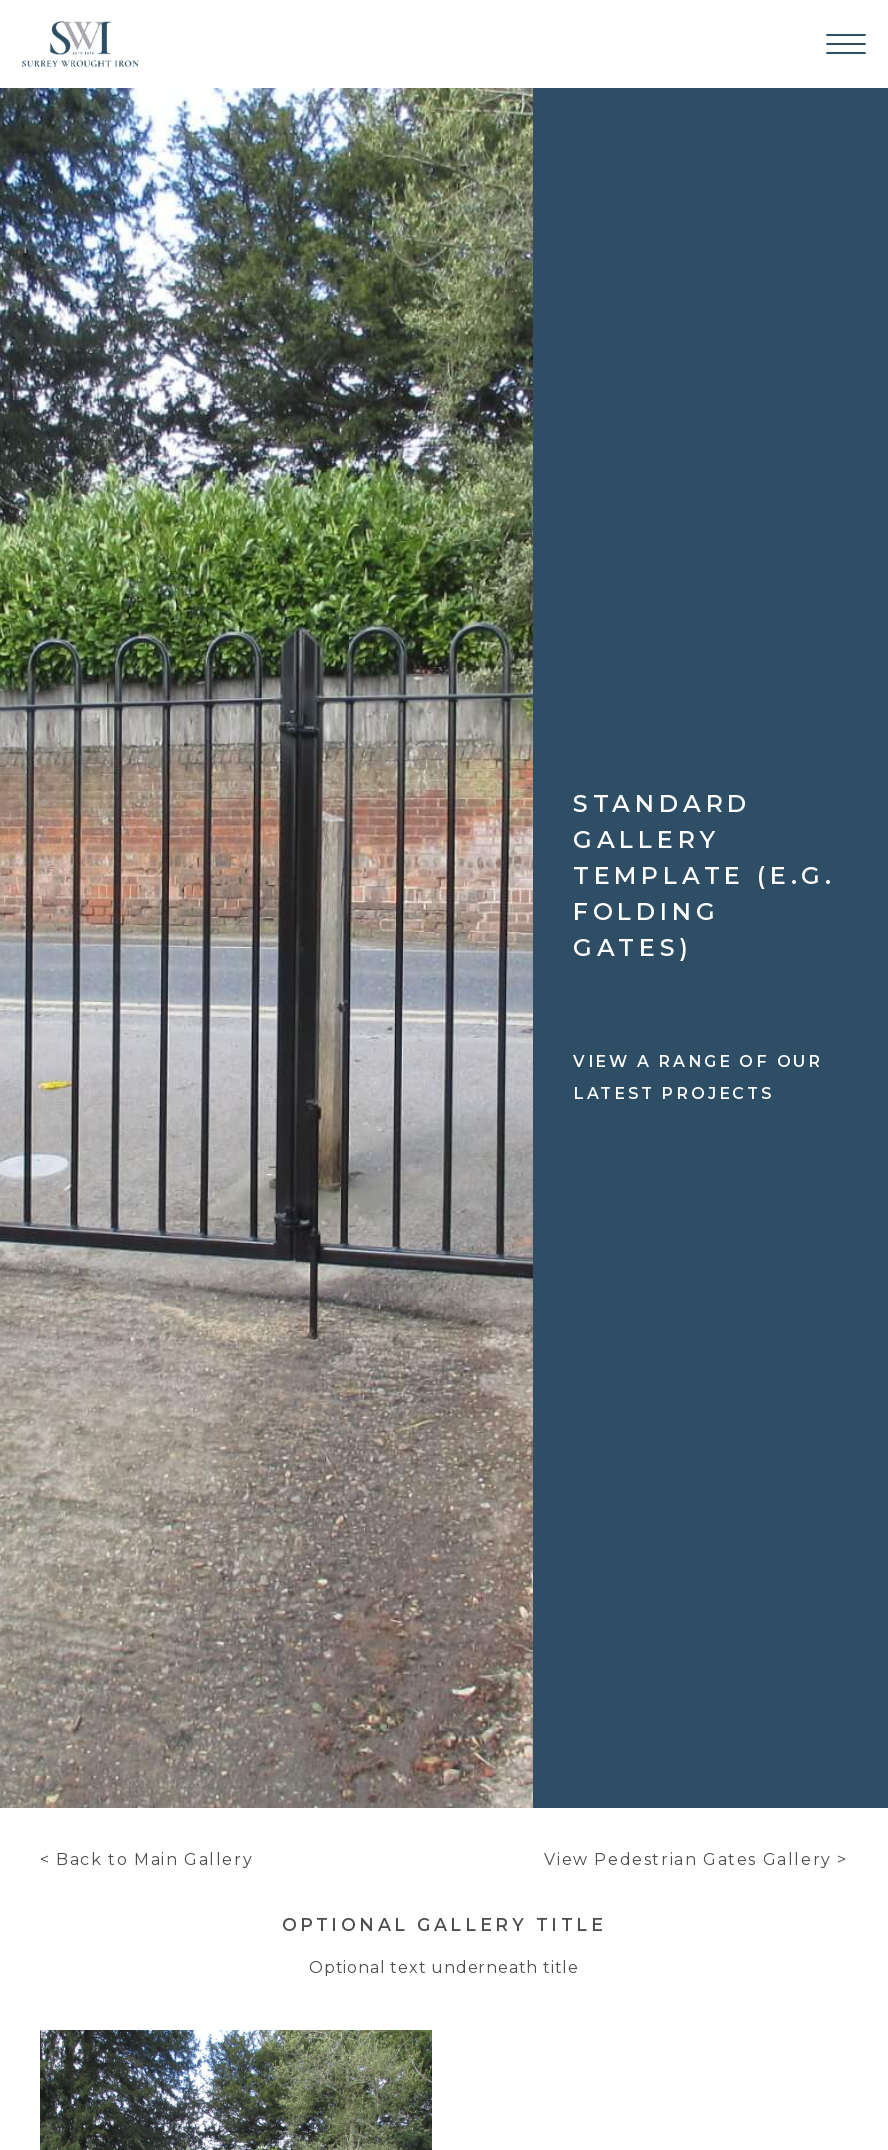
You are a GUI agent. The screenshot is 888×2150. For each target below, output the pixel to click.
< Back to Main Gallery (146, 1859)
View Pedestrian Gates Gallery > (696, 1859)
